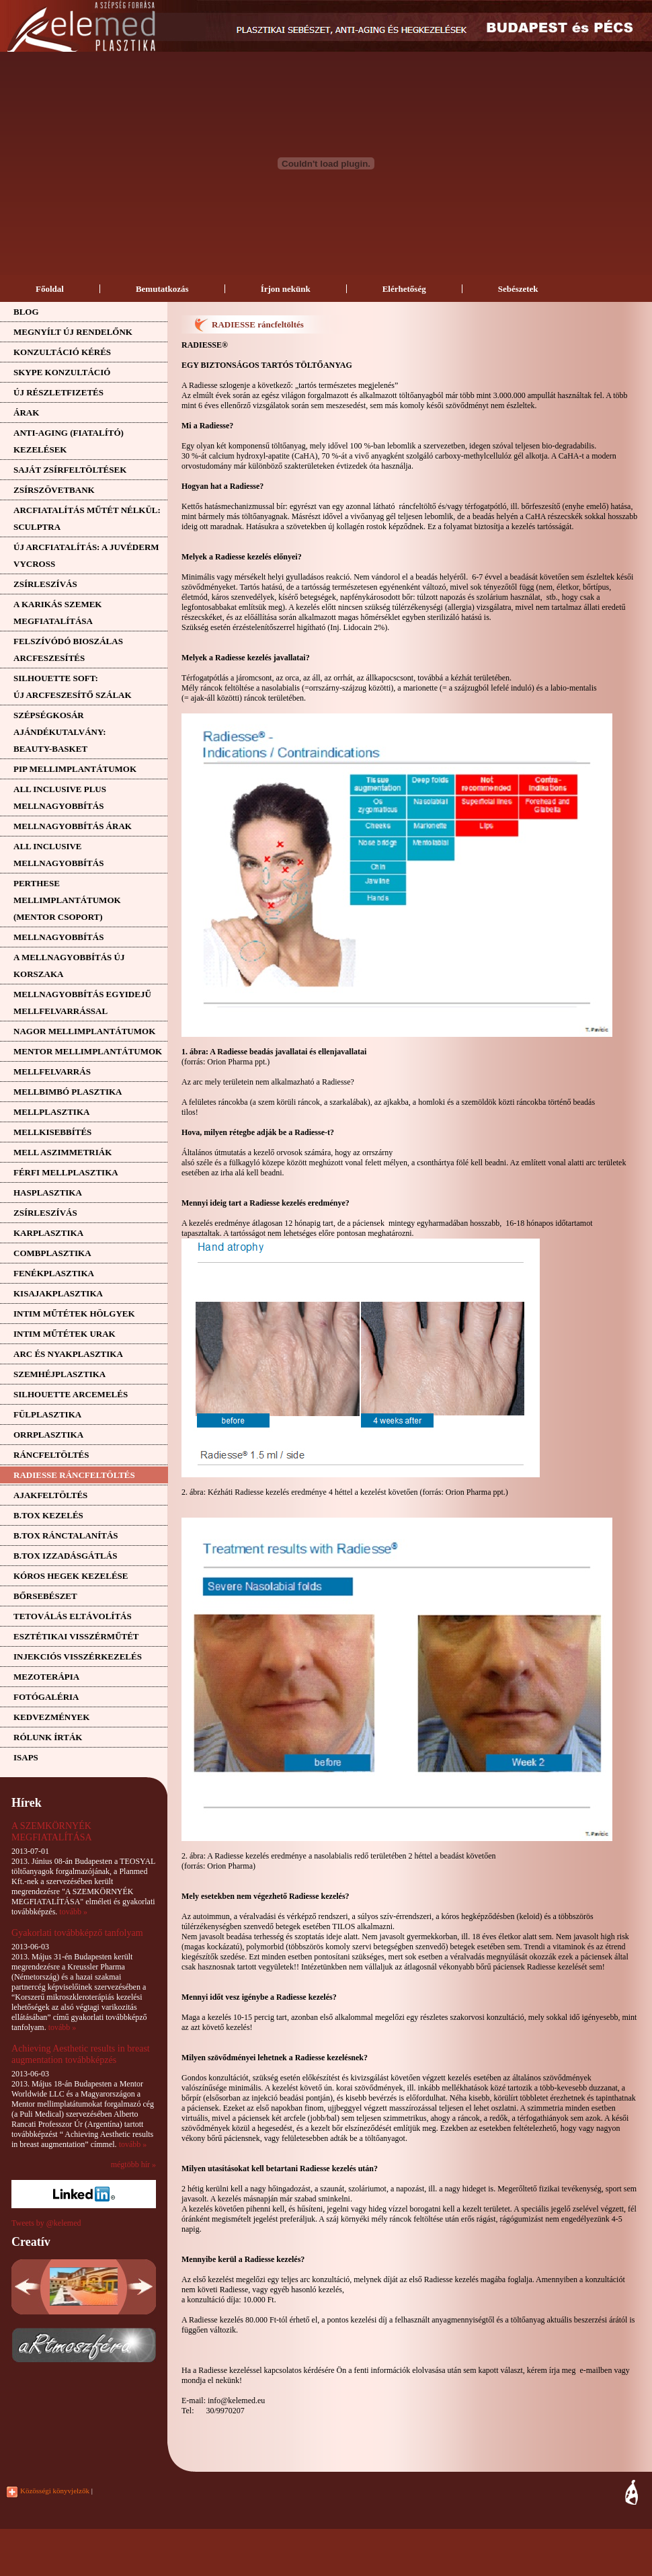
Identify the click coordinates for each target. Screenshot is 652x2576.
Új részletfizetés (58, 392)
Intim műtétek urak (64, 1334)
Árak (26, 412)
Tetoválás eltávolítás (72, 1616)
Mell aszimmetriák (62, 1152)
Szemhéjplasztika (59, 1374)
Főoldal (50, 288)
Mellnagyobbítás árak (72, 826)
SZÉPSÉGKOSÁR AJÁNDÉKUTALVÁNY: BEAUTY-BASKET (59, 732)
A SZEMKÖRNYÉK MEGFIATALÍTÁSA (51, 1831)
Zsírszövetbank (54, 490)
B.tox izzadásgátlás (65, 1556)
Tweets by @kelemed (46, 2223)
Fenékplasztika (53, 1273)
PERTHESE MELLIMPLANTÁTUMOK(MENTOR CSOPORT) (67, 900)
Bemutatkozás (162, 288)
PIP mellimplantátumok (74, 769)
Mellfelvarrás (52, 1071)
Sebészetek (518, 288)
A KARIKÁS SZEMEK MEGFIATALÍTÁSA (57, 612)
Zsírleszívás (45, 584)
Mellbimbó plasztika (67, 1092)
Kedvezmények (51, 1717)
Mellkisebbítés (52, 1132)
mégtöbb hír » (133, 2164)
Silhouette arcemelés (70, 1394)
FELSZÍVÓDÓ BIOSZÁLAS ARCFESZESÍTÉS (68, 649)
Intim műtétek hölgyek (74, 1314)
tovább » (73, 1911)
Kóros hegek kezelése (70, 1576)
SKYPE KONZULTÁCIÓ (61, 372)
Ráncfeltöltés (51, 1455)
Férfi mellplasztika (65, 1172)
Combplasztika (52, 1253)
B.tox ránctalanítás (65, 1535)
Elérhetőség (404, 288)
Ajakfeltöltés (50, 1495)
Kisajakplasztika (58, 1293)
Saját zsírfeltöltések (69, 470)
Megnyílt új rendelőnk (72, 332)
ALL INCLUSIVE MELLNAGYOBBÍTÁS (58, 854)
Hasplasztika (47, 1192)
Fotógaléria (46, 1697)
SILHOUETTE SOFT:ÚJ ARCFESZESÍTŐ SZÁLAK (72, 686)
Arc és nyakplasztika (68, 1354)
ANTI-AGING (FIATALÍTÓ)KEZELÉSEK (68, 441)
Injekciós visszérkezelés (77, 1656)
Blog (26, 312)
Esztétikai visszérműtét (76, 1636)
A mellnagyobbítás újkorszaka (68, 965)
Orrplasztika (48, 1435)
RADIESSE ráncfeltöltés (74, 1475)
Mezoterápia (46, 1677)
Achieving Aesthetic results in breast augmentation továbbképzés (80, 2054)
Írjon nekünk (286, 288)
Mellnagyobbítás (58, 937)
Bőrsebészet (45, 1596)
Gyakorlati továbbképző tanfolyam (77, 1932)
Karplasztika (48, 1233)
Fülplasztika (47, 1414)
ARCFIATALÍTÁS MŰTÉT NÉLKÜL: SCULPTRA (87, 518)
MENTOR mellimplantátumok (87, 1051)
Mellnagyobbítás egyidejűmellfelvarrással (82, 1002)
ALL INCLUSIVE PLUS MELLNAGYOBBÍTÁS (59, 797)
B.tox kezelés (48, 1515)
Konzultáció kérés (62, 352)
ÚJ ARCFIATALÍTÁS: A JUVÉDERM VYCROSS (86, 555)
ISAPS (25, 1757)
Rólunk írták (47, 1737)
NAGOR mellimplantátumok (84, 1031)
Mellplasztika (51, 1112)
